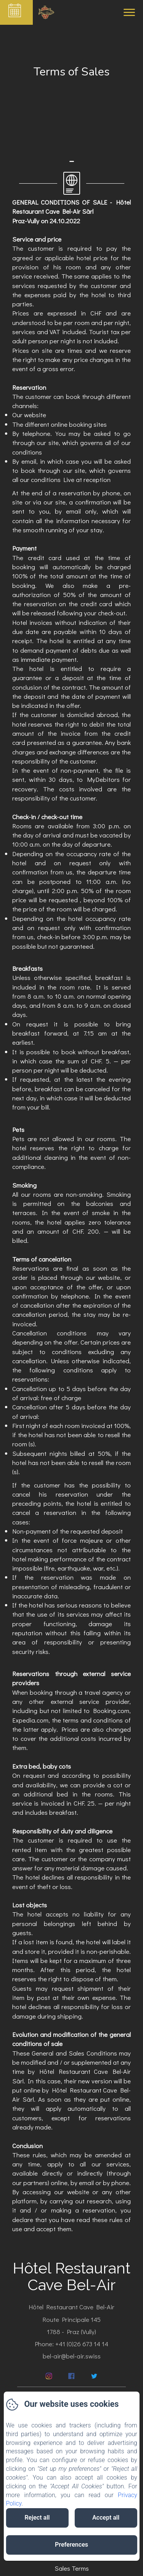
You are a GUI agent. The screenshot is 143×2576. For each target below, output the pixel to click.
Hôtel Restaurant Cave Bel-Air (71, 2276)
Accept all (105, 2517)
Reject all (37, 2517)
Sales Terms (72, 2568)
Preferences (71, 2544)
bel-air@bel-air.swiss (72, 2356)
